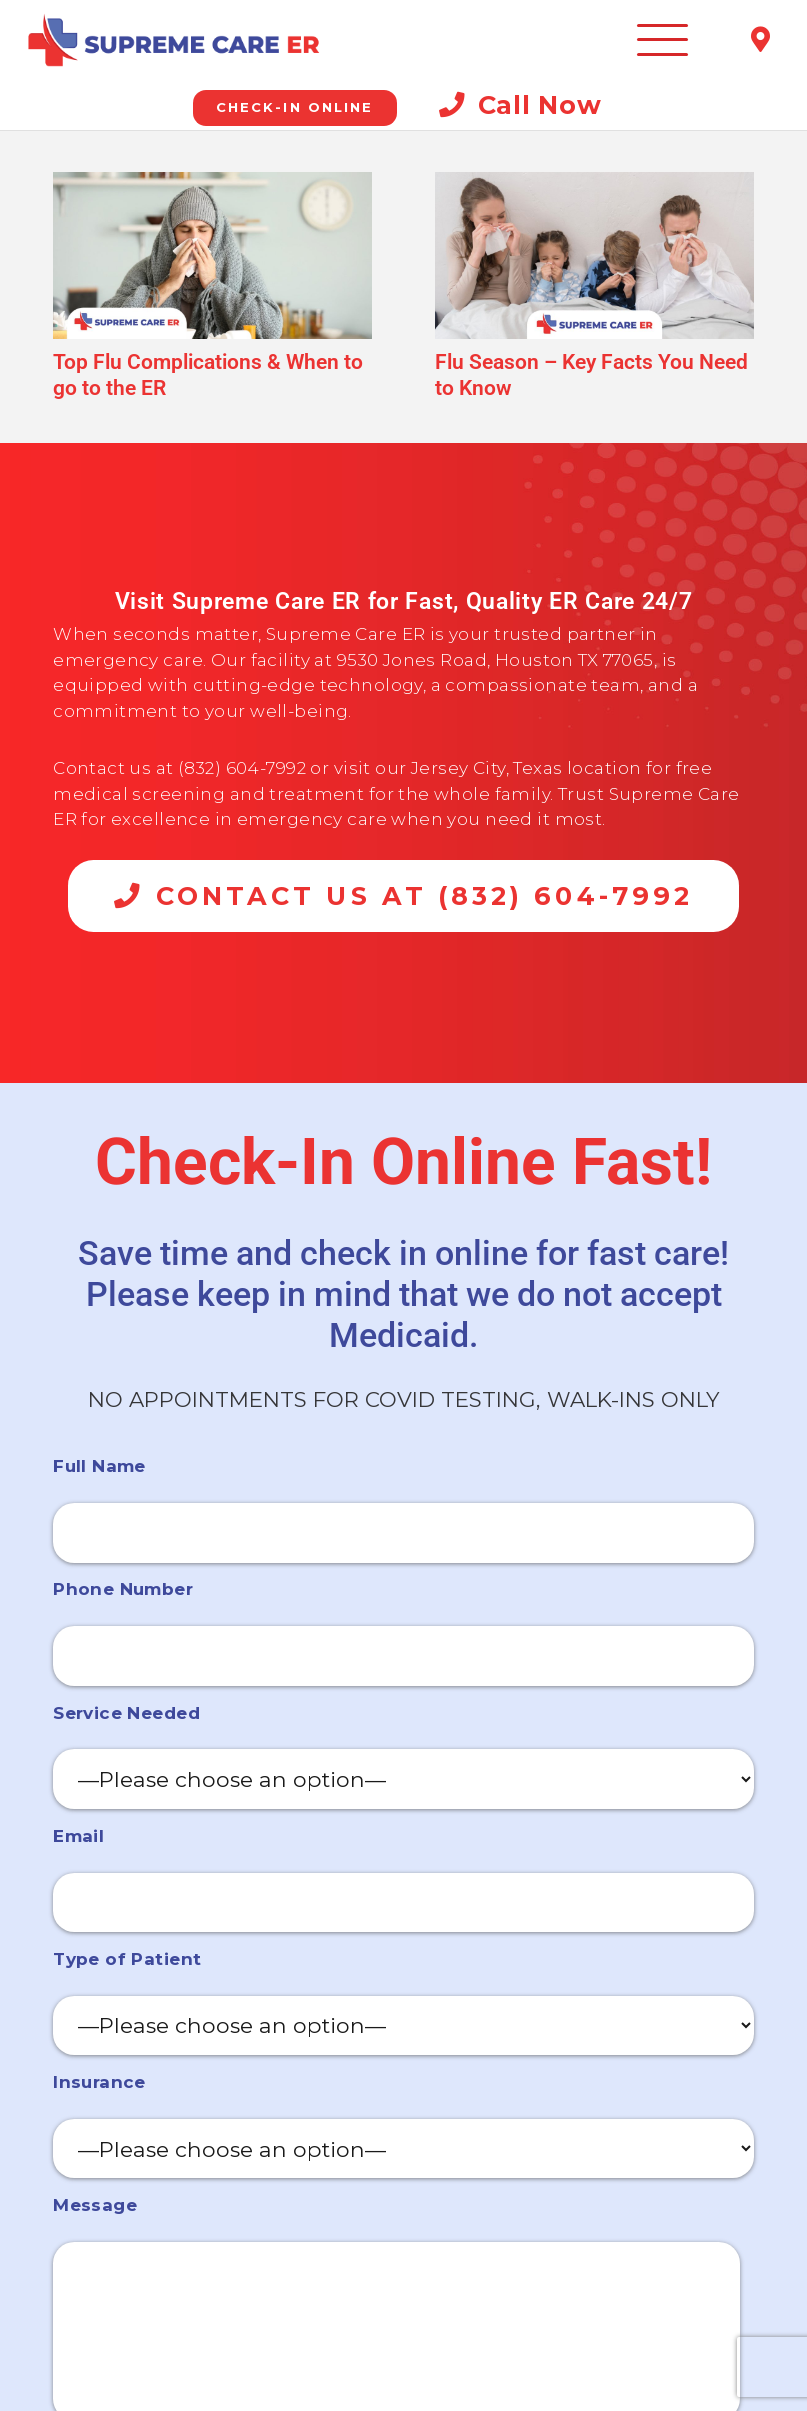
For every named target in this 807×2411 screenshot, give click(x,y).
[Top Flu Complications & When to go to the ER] (212, 255)
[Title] (760, 40)
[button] (662, 40)
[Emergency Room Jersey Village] (171, 40)
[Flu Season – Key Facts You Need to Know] (594, 255)
